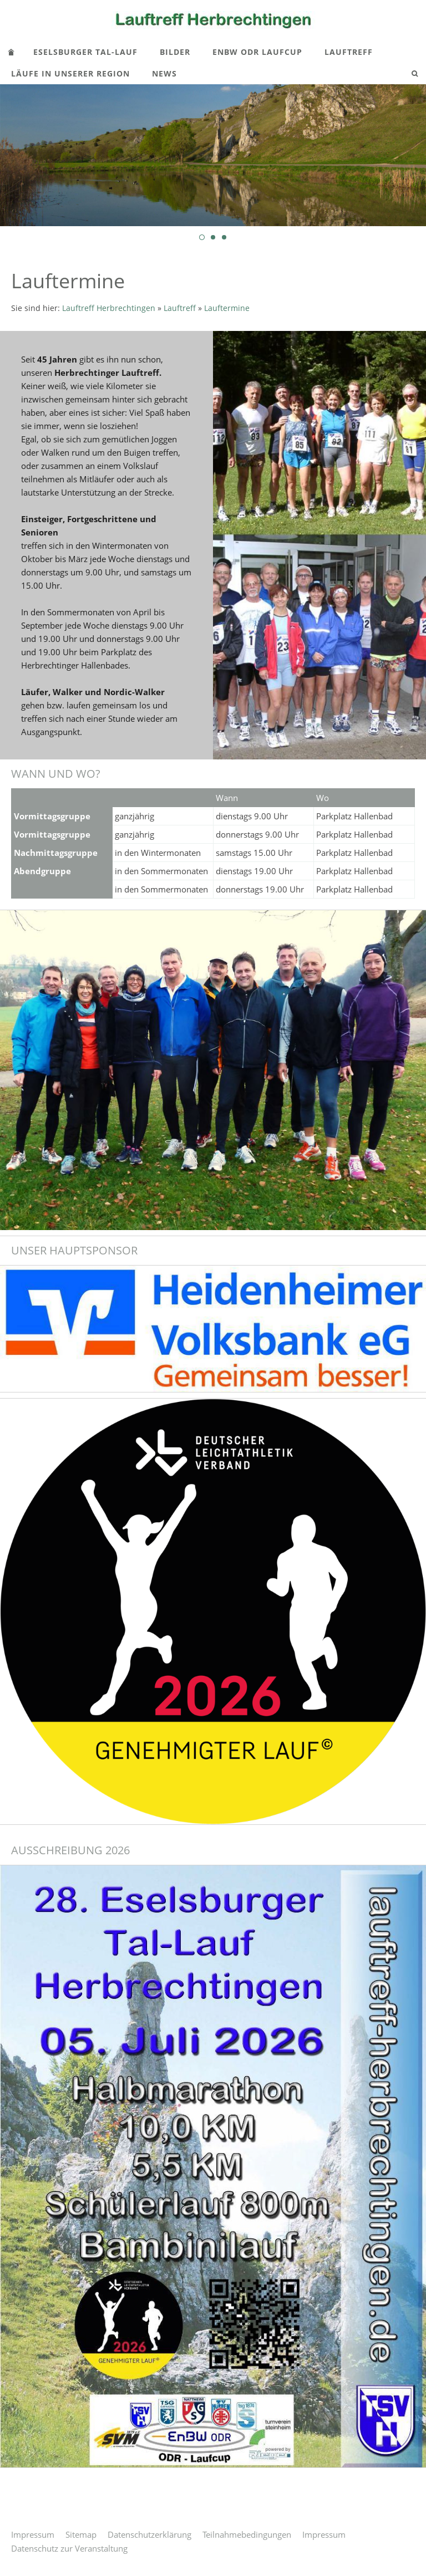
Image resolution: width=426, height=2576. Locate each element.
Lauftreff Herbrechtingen (108, 308)
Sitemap (81, 2534)
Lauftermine (227, 308)
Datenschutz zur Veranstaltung (69, 2548)
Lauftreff (180, 308)
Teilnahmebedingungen (246, 2534)
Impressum (32, 2534)
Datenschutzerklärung (149, 2534)
